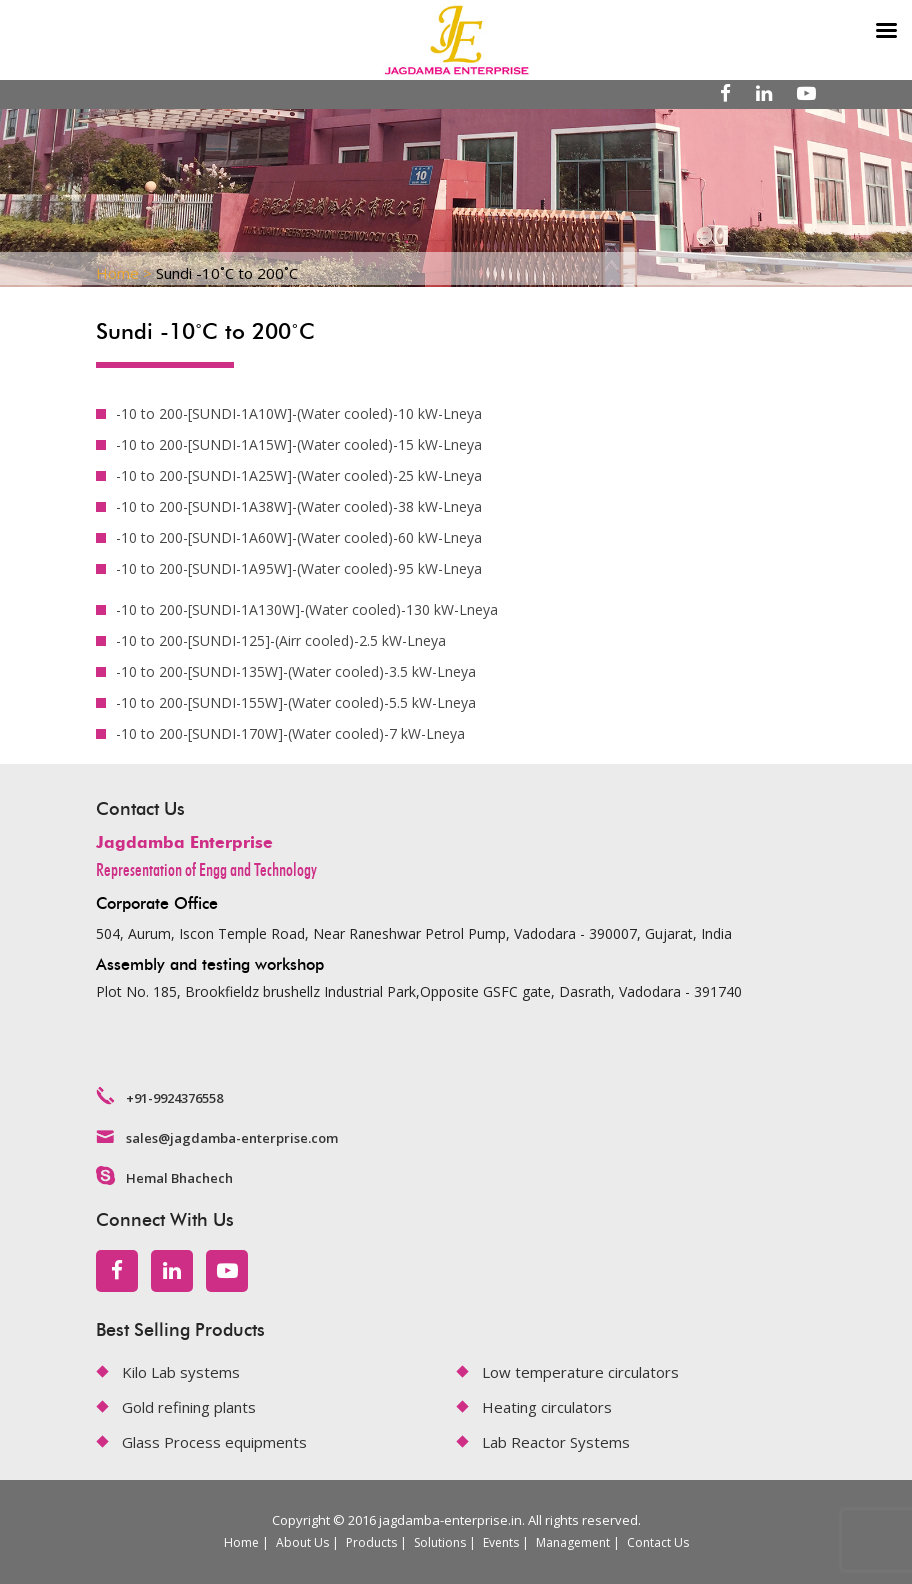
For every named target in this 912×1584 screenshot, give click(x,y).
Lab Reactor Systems (556, 1442)
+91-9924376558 (174, 1098)
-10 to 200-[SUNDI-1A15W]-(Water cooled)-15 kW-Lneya (299, 444)
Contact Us (658, 1542)
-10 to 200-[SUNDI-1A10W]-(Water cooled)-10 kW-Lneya (299, 413)
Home (241, 1542)
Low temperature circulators (580, 1372)
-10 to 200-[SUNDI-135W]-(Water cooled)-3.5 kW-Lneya (296, 671)
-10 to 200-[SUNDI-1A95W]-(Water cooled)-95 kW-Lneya (299, 568)
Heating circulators (547, 1407)
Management (573, 1542)
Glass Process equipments (214, 1442)
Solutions (440, 1542)
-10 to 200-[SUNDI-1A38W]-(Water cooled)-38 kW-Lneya (299, 506)
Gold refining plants (189, 1407)
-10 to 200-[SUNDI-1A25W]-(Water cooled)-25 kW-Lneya (299, 475)
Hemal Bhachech (179, 1178)
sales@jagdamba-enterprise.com (232, 1138)
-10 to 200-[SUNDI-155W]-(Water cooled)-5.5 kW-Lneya (296, 702)
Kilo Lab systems (181, 1372)
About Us (302, 1542)
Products (371, 1542)
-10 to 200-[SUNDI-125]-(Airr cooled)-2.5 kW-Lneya (281, 640)
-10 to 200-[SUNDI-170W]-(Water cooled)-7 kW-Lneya (290, 733)
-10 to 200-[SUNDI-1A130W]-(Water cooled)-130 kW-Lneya (307, 609)
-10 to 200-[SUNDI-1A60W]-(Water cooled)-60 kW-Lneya (299, 537)
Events (501, 1542)
